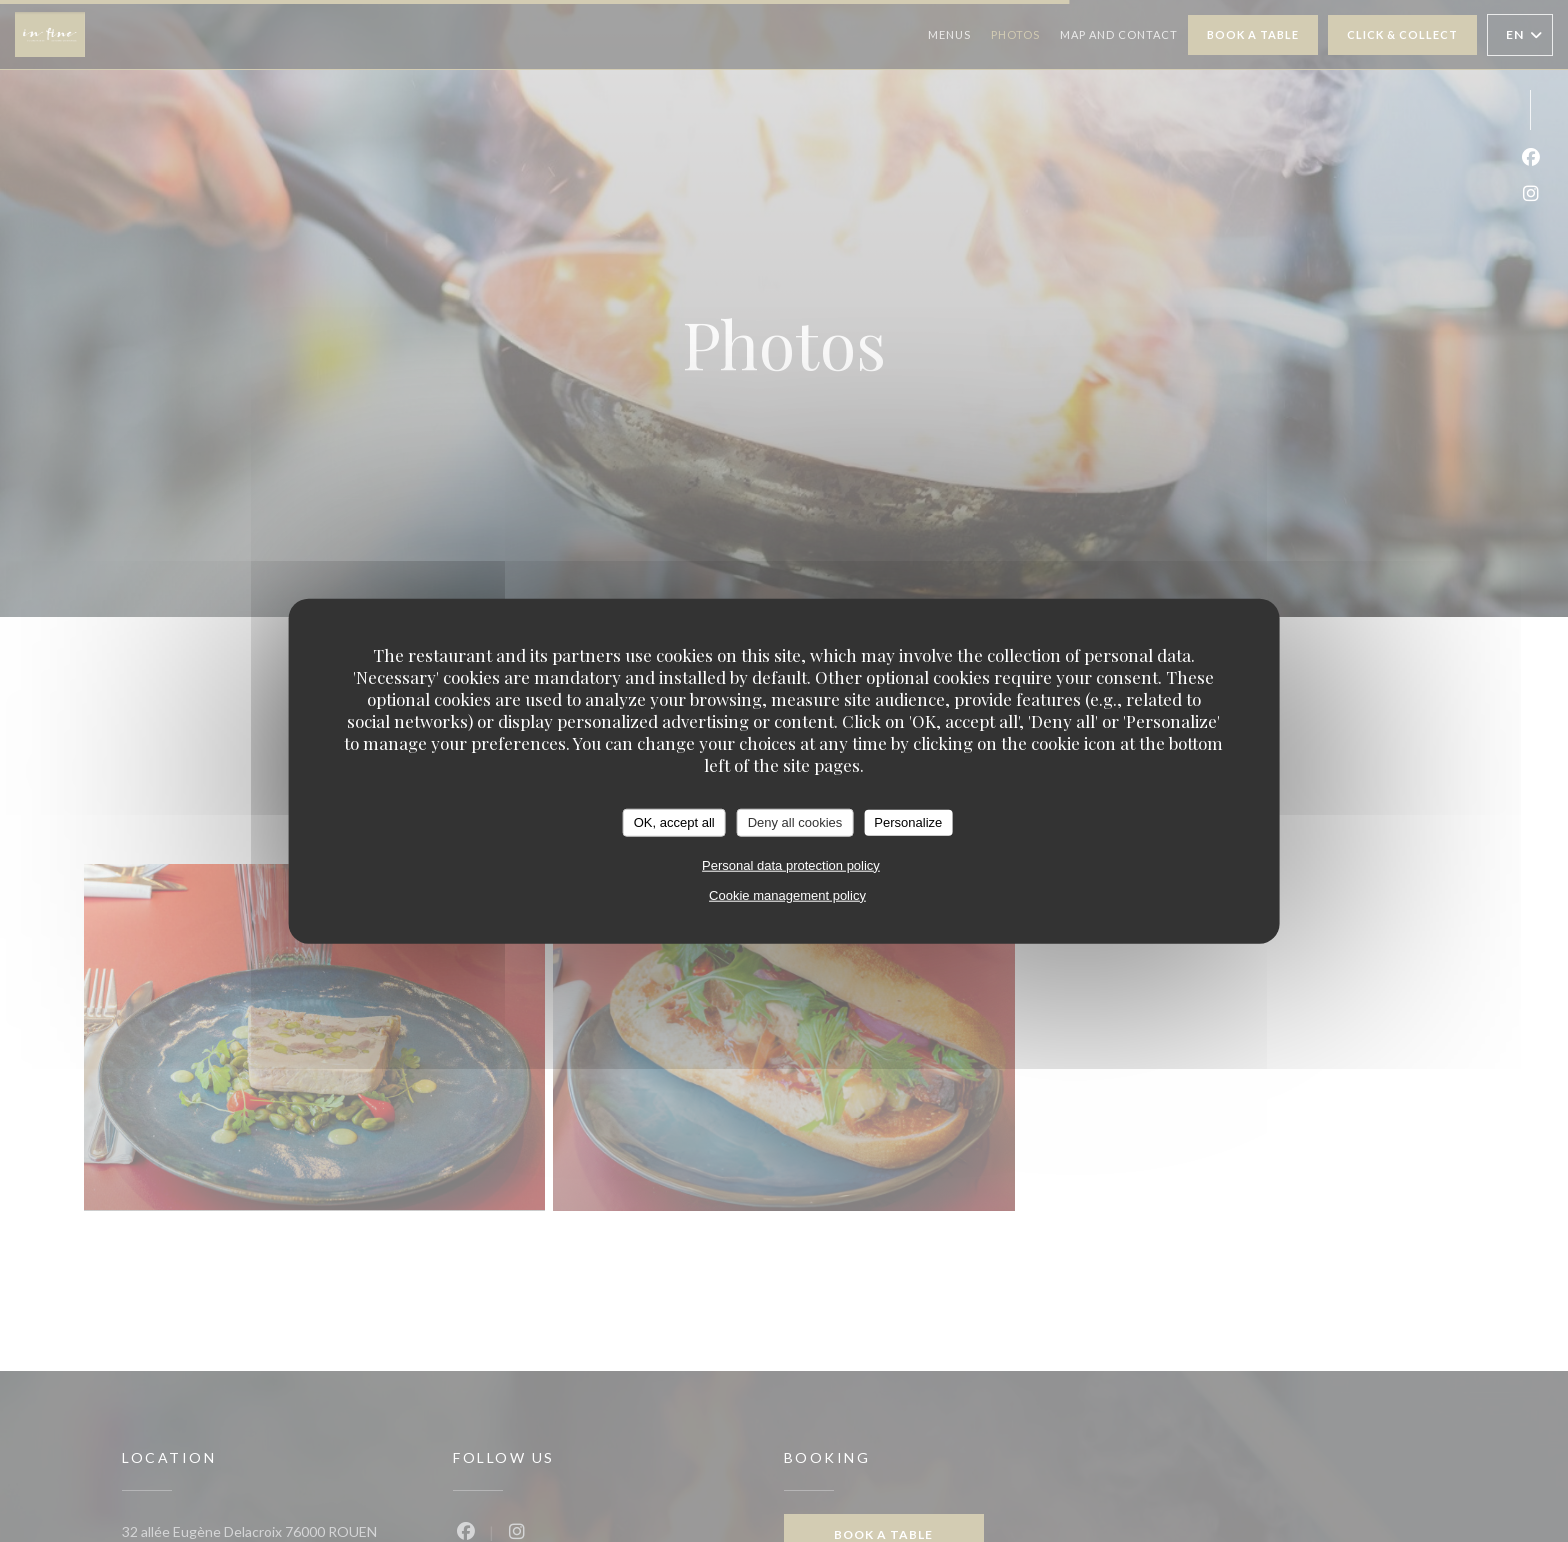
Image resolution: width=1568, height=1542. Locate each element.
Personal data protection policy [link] (791, 864)
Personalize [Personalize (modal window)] (908, 822)
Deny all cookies (795, 822)
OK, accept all (674, 822)
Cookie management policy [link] (787, 894)
